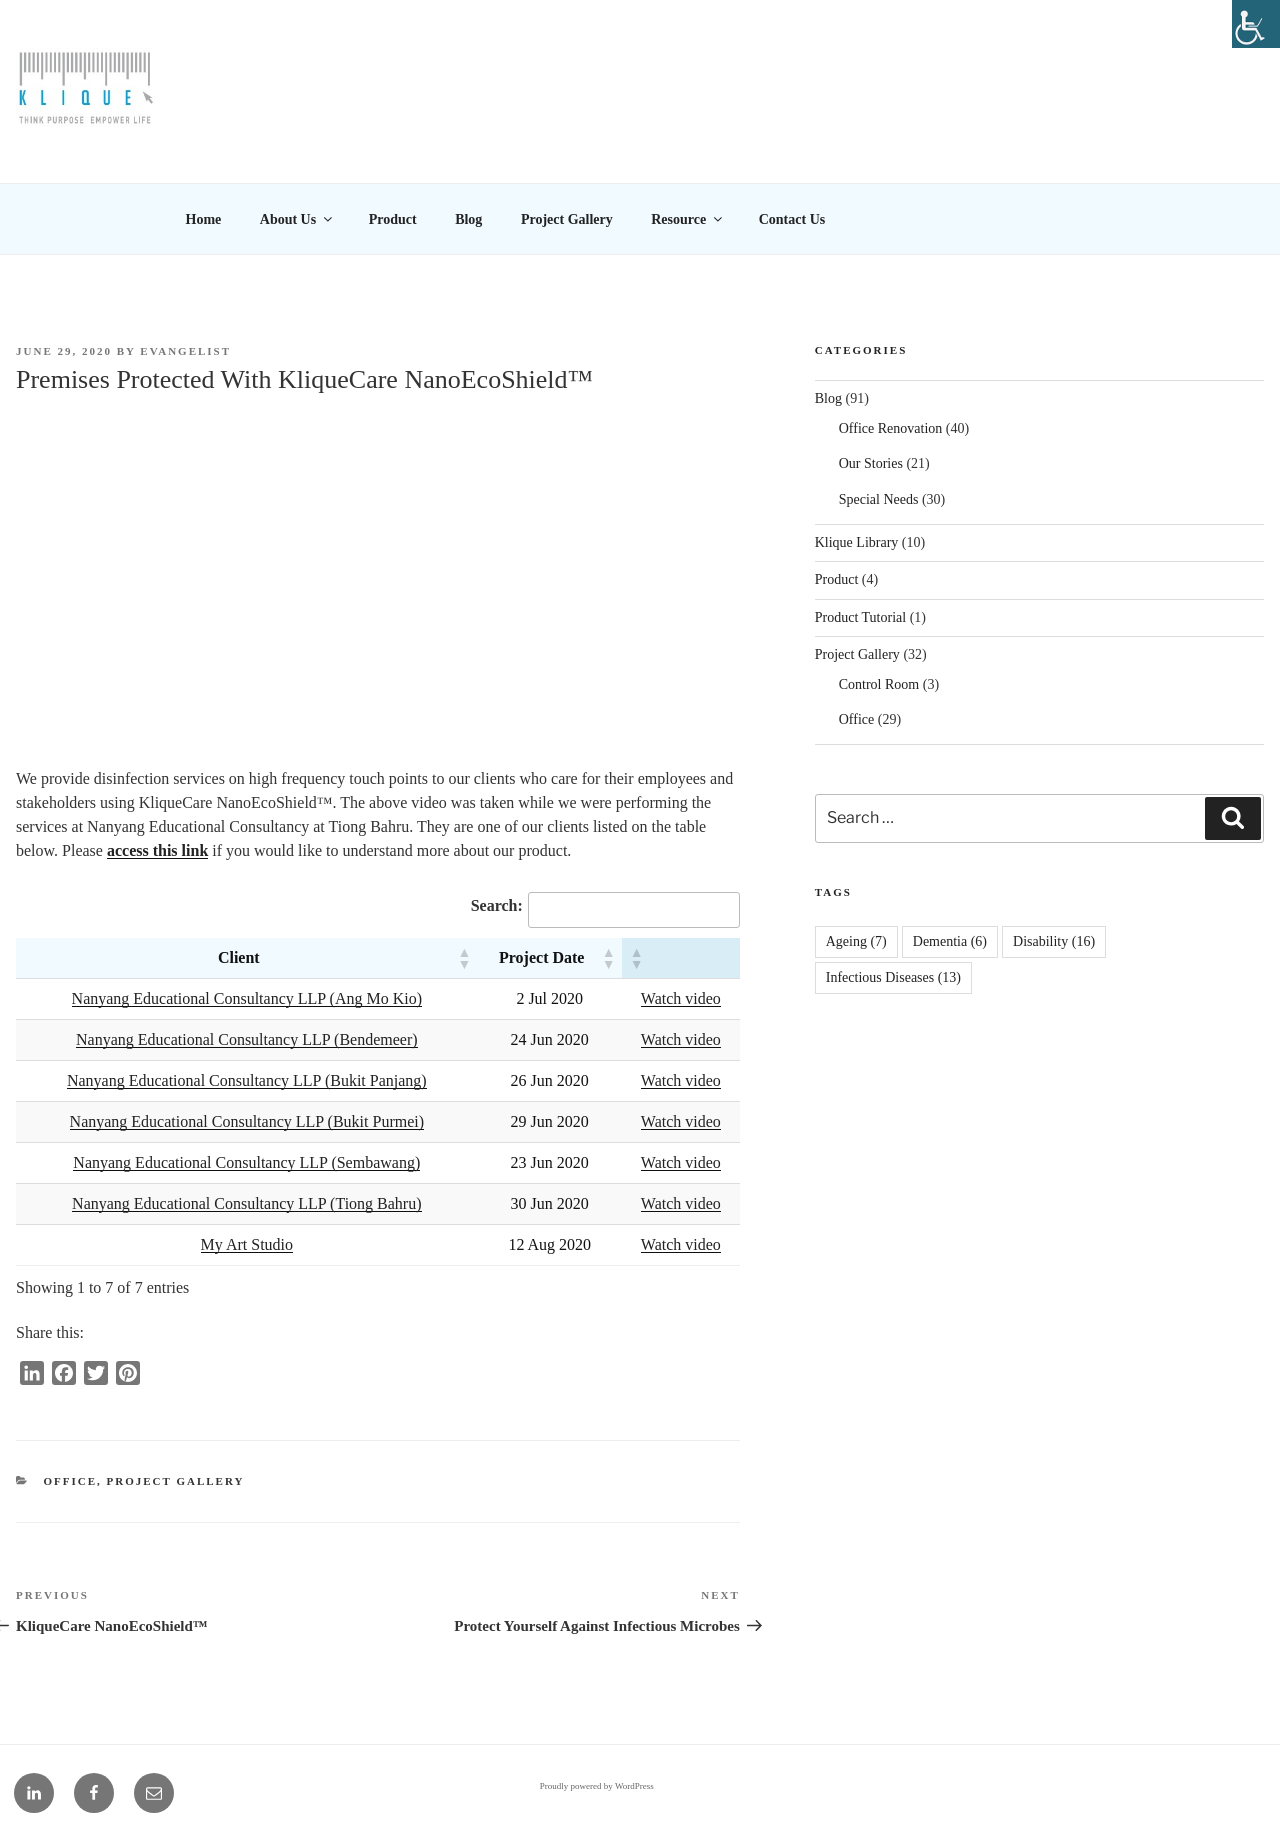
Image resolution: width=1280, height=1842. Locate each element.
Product (393, 219)
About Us (297, 219)
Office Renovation (891, 428)
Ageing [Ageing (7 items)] (856, 941)
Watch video (681, 998)
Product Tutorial (860, 617)
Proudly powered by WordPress (597, 1786)
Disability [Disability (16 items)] (1054, 941)
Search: (497, 905)
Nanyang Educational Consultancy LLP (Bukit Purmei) (247, 1121)
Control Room (879, 684)
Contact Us (792, 219)
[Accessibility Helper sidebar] (1256, 24)
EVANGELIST (185, 351)
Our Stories (871, 463)
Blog (468, 219)
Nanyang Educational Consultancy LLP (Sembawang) (246, 1162)
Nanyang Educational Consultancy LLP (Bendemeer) (247, 1039)
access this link (157, 850)
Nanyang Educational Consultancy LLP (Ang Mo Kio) (247, 998)
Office (71, 1481)
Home (204, 219)
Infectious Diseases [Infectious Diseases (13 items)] (893, 977)
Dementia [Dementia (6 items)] (950, 941)
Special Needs (879, 499)
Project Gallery (567, 219)
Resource (688, 219)
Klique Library (857, 542)
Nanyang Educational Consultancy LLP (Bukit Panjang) (247, 1080)
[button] (464, 958)
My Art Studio (247, 1244)
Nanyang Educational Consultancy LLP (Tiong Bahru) (246, 1203)
